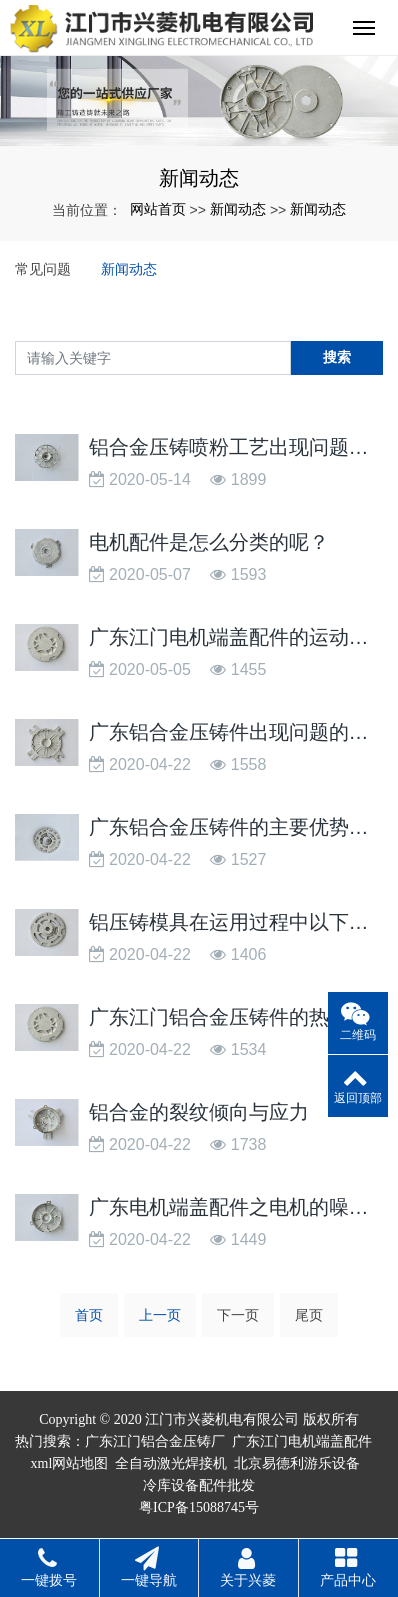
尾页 (309, 1315)
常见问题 (43, 269)
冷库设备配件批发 (199, 1485)
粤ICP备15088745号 (199, 1507)
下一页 (238, 1315)
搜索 (337, 357)
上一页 (160, 1315)
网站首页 (158, 209)
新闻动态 (238, 209)
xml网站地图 (70, 1463)
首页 (89, 1315)
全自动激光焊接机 (171, 1463)
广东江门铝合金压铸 (148, 1441)
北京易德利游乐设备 (297, 1463)
